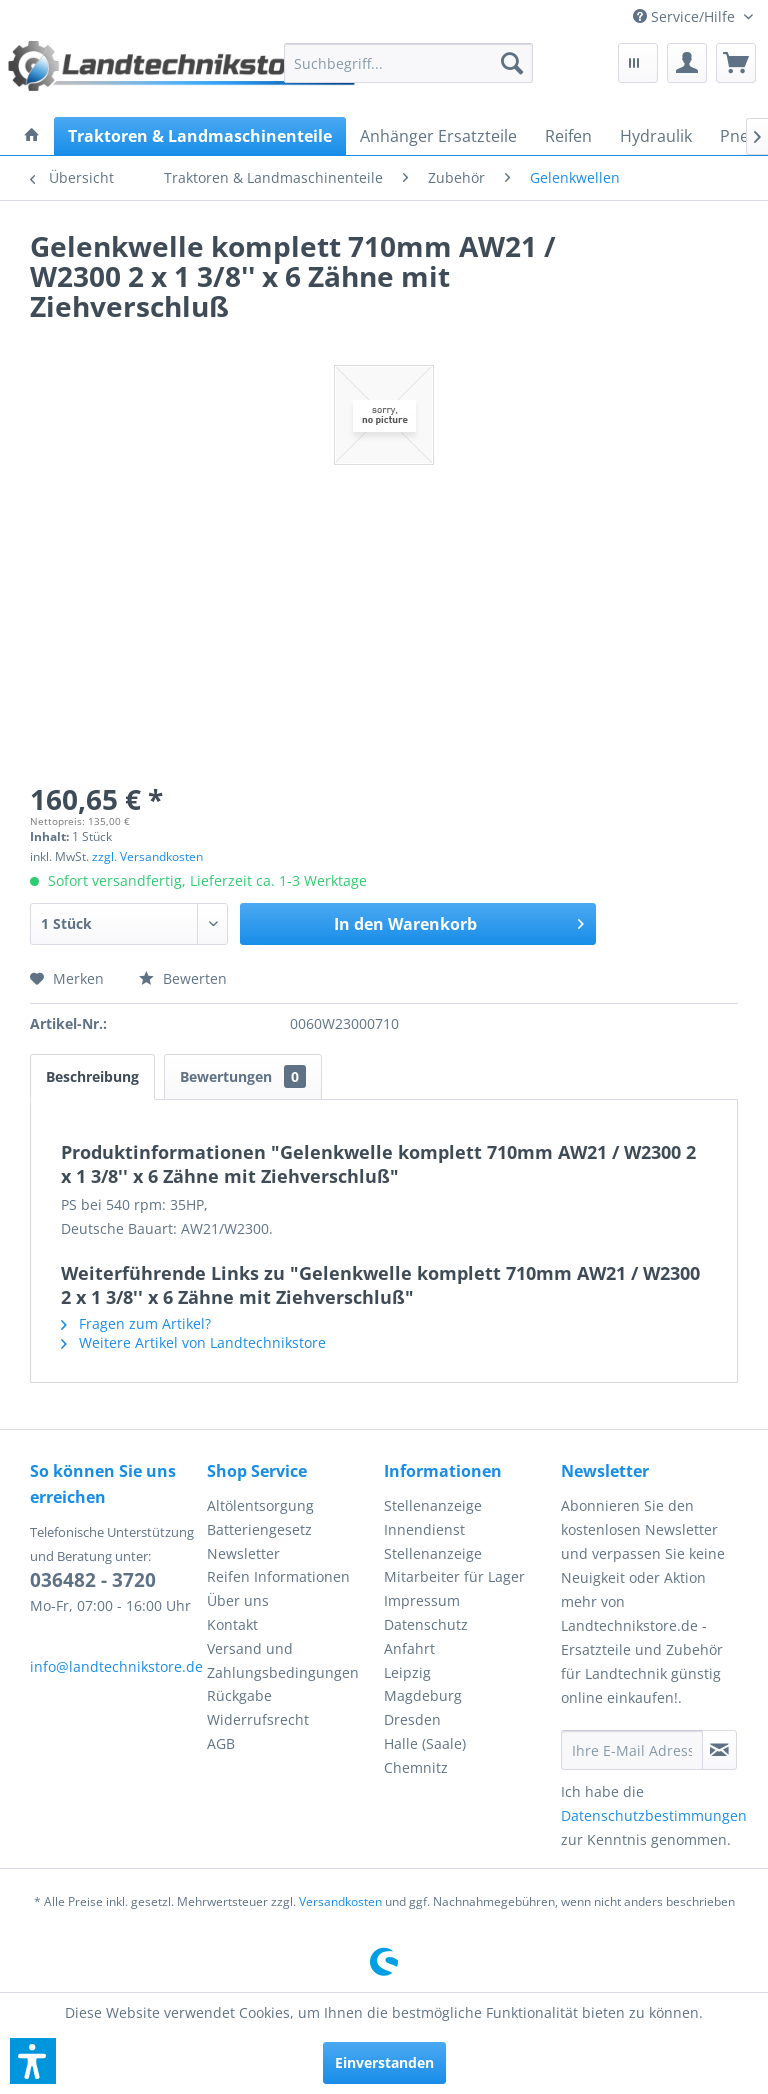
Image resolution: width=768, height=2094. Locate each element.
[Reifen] (568, 136)
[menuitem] (693, 16)
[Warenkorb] (736, 63)
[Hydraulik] (656, 136)
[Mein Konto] (687, 63)
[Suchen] (512, 63)
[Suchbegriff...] (409, 63)
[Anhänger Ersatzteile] (438, 136)
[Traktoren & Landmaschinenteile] (200, 136)
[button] (33, 2061)
